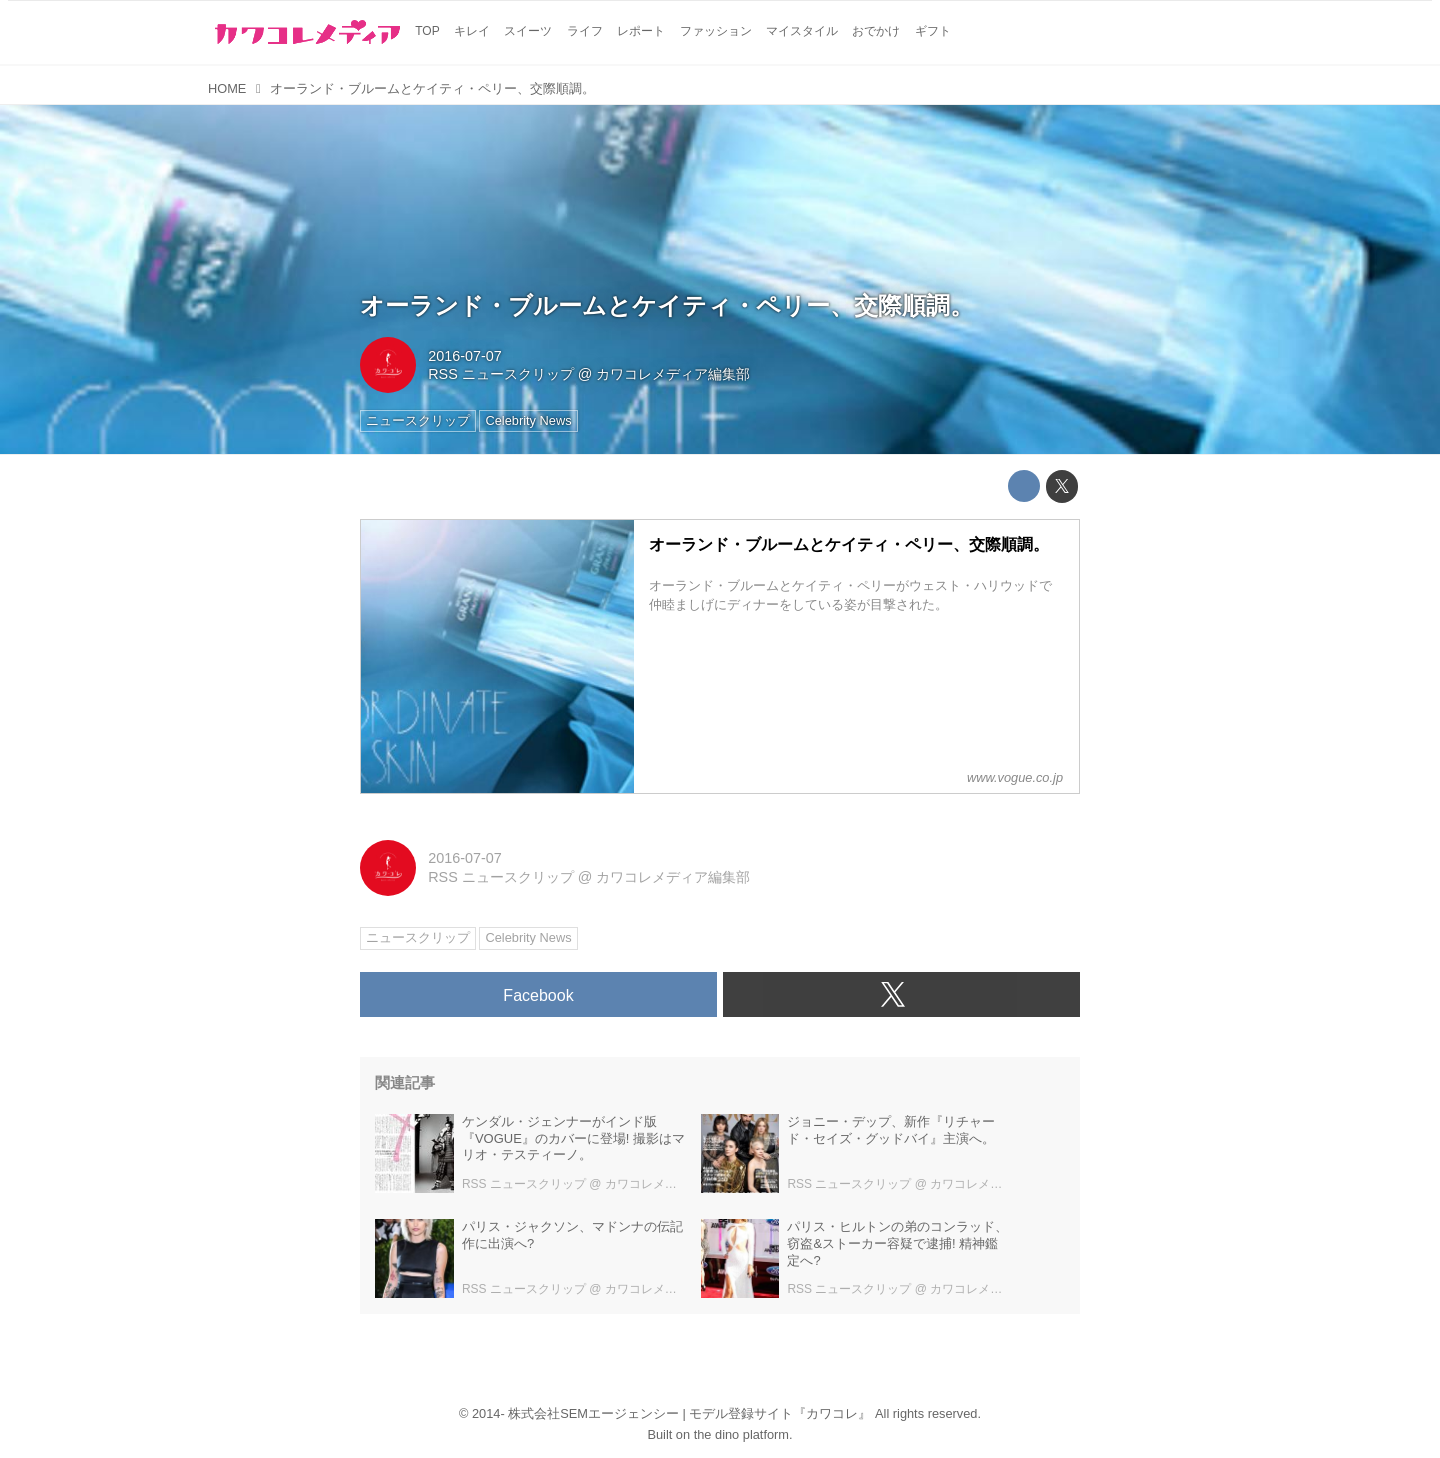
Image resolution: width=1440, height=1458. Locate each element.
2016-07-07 (465, 356)
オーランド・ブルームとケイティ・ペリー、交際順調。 (667, 305)
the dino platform (741, 1434)
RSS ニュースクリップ (501, 374)
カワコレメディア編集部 (673, 374)
